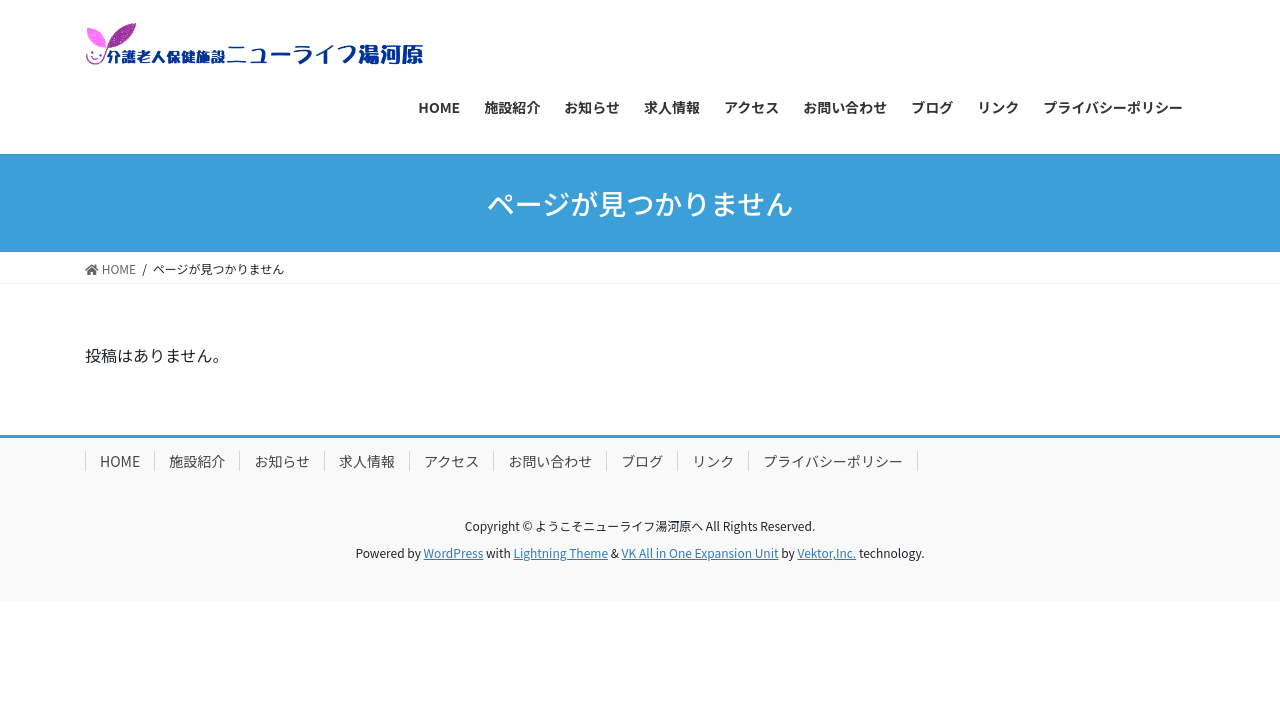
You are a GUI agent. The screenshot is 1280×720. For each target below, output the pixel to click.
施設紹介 (197, 461)
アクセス (451, 461)
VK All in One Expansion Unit (700, 552)
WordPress (454, 552)
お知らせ (282, 461)
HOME (120, 461)
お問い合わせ (550, 461)
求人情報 (367, 461)
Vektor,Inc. (826, 552)
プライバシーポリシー (833, 461)
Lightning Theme (560, 552)
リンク (713, 461)
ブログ (642, 461)
